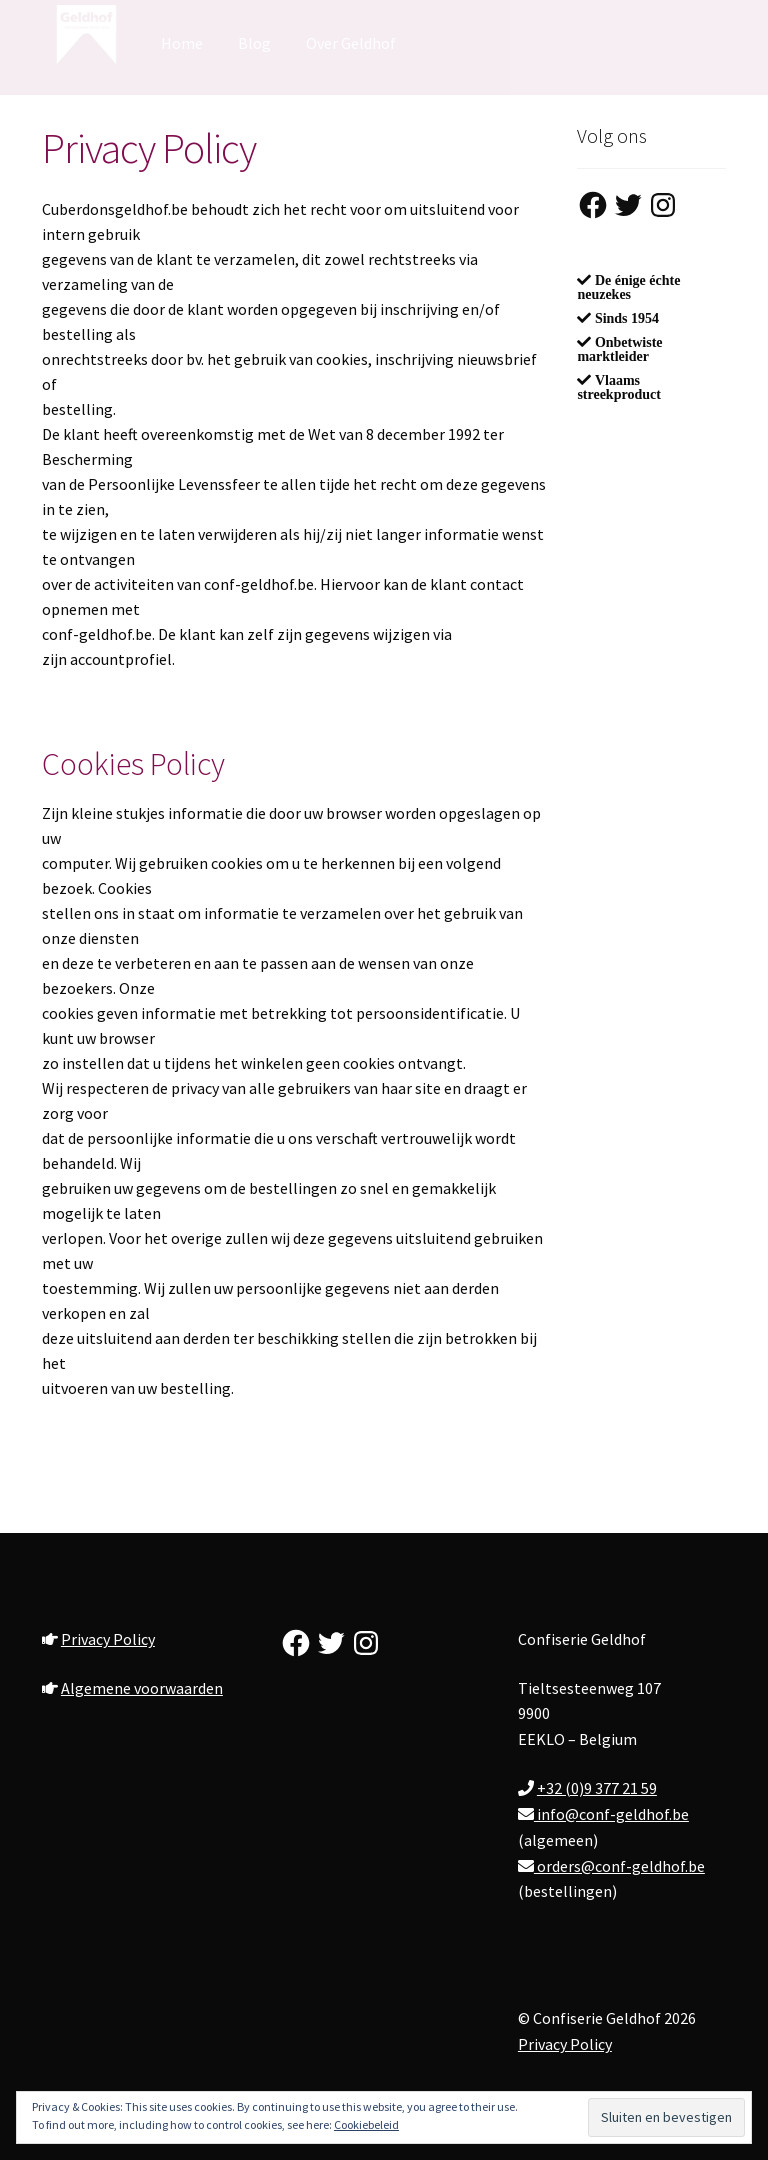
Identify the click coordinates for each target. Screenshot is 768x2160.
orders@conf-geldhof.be (619, 1866)
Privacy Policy (108, 1639)
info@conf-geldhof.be (611, 1814)
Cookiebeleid (366, 2124)
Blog (254, 43)
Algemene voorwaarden (142, 1688)
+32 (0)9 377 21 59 (597, 1788)
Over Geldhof (351, 43)
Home (182, 43)
